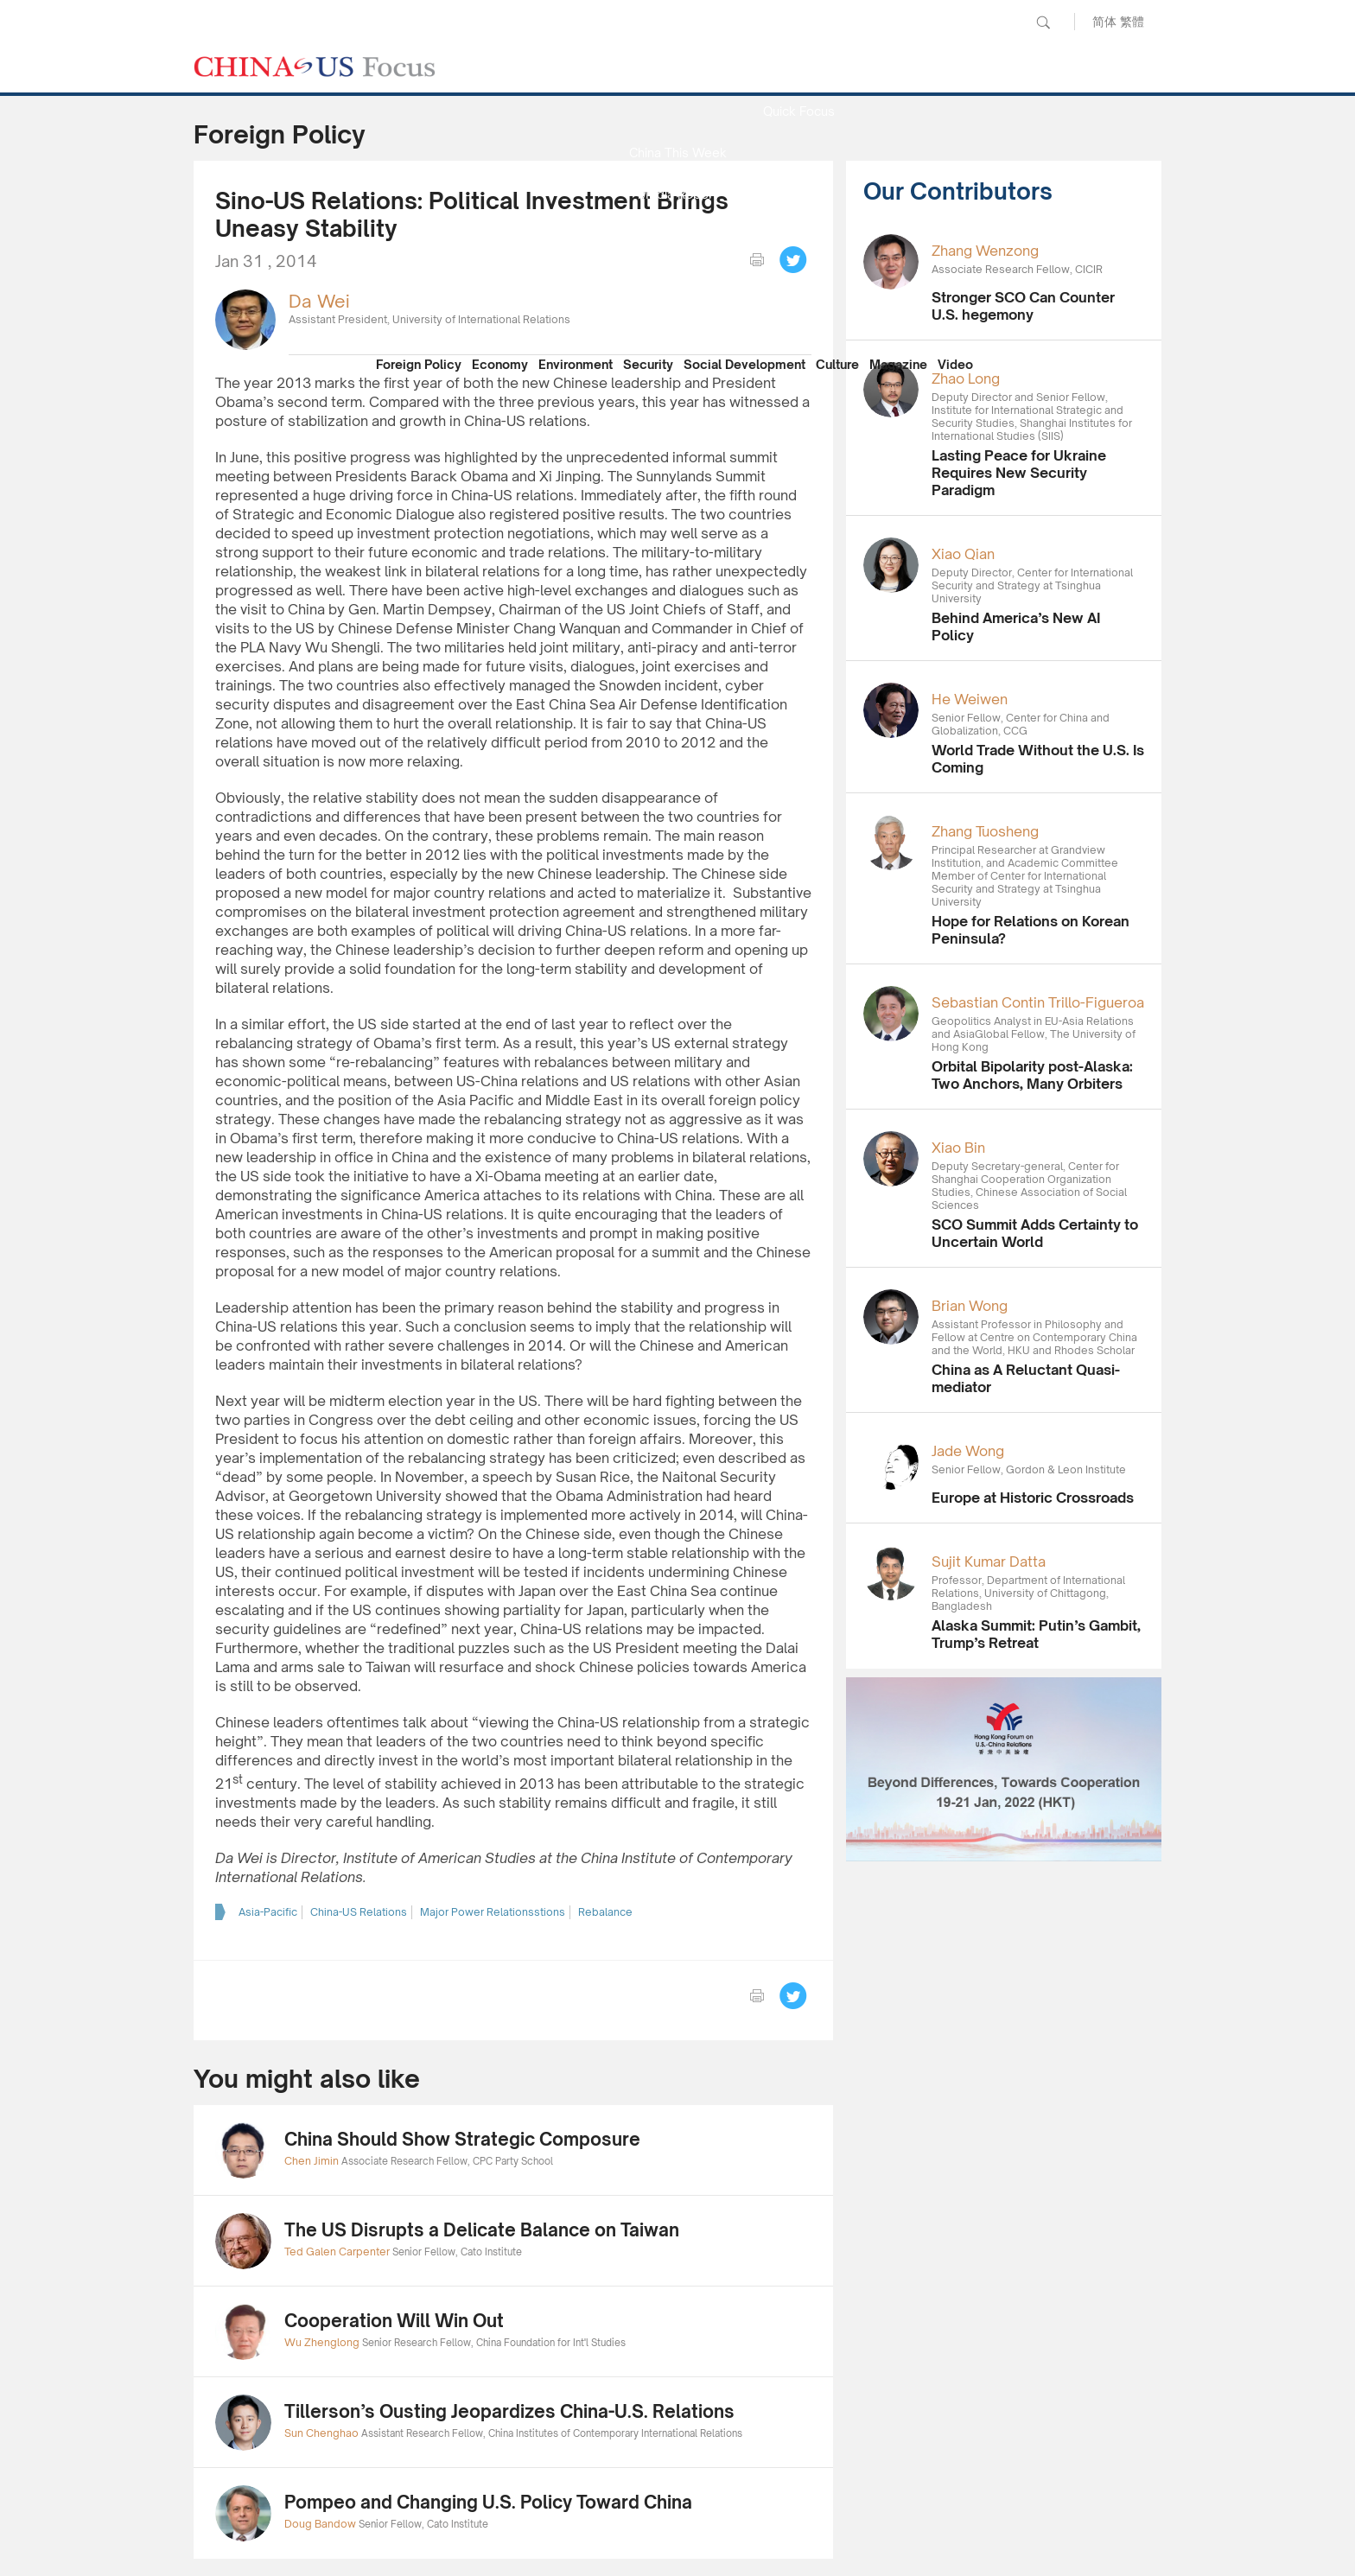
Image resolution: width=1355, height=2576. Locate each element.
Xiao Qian (963, 554)
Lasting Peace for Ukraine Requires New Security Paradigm (1019, 473)
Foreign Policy (418, 364)
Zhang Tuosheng (985, 831)
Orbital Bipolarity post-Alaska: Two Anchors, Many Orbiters (1032, 1075)
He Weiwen (970, 699)
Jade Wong (968, 1451)
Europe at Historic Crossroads (1033, 1497)
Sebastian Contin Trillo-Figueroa (1038, 1002)
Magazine (898, 364)
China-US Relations (358, 1911)
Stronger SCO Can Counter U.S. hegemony (1023, 306)
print (757, 260)
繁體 (1132, 21)
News (798, 69)
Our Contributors (677, 318)
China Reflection (677, 277)
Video (955, 364)
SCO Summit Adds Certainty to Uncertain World (1035, 1233)
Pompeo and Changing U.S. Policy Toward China (488, 2502)
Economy (500, 364)
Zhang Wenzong (985, 250)
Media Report (677, 194)
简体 (1104, 21)
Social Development (744, 364)
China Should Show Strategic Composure (462, 2139)
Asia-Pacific (268, 1911)
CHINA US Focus (315, 66)
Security (648, 364)
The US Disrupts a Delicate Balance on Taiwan (481, 2230)
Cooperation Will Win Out (394, 2320)
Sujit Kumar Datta (989, 1561)
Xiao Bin (958, 1147)
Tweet (793, 260)
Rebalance (605, 1911)
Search (1043, 22)
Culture (837, 364)
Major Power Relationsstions (492, 1911)
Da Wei (319, 301)
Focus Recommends (677, 235)
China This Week (678, 152)
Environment (575, 364)
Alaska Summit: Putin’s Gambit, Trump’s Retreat (1036, 1634)
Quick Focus (799, 111)
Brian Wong (970, 1305)
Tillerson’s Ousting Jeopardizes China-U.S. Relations (509, 2411)
